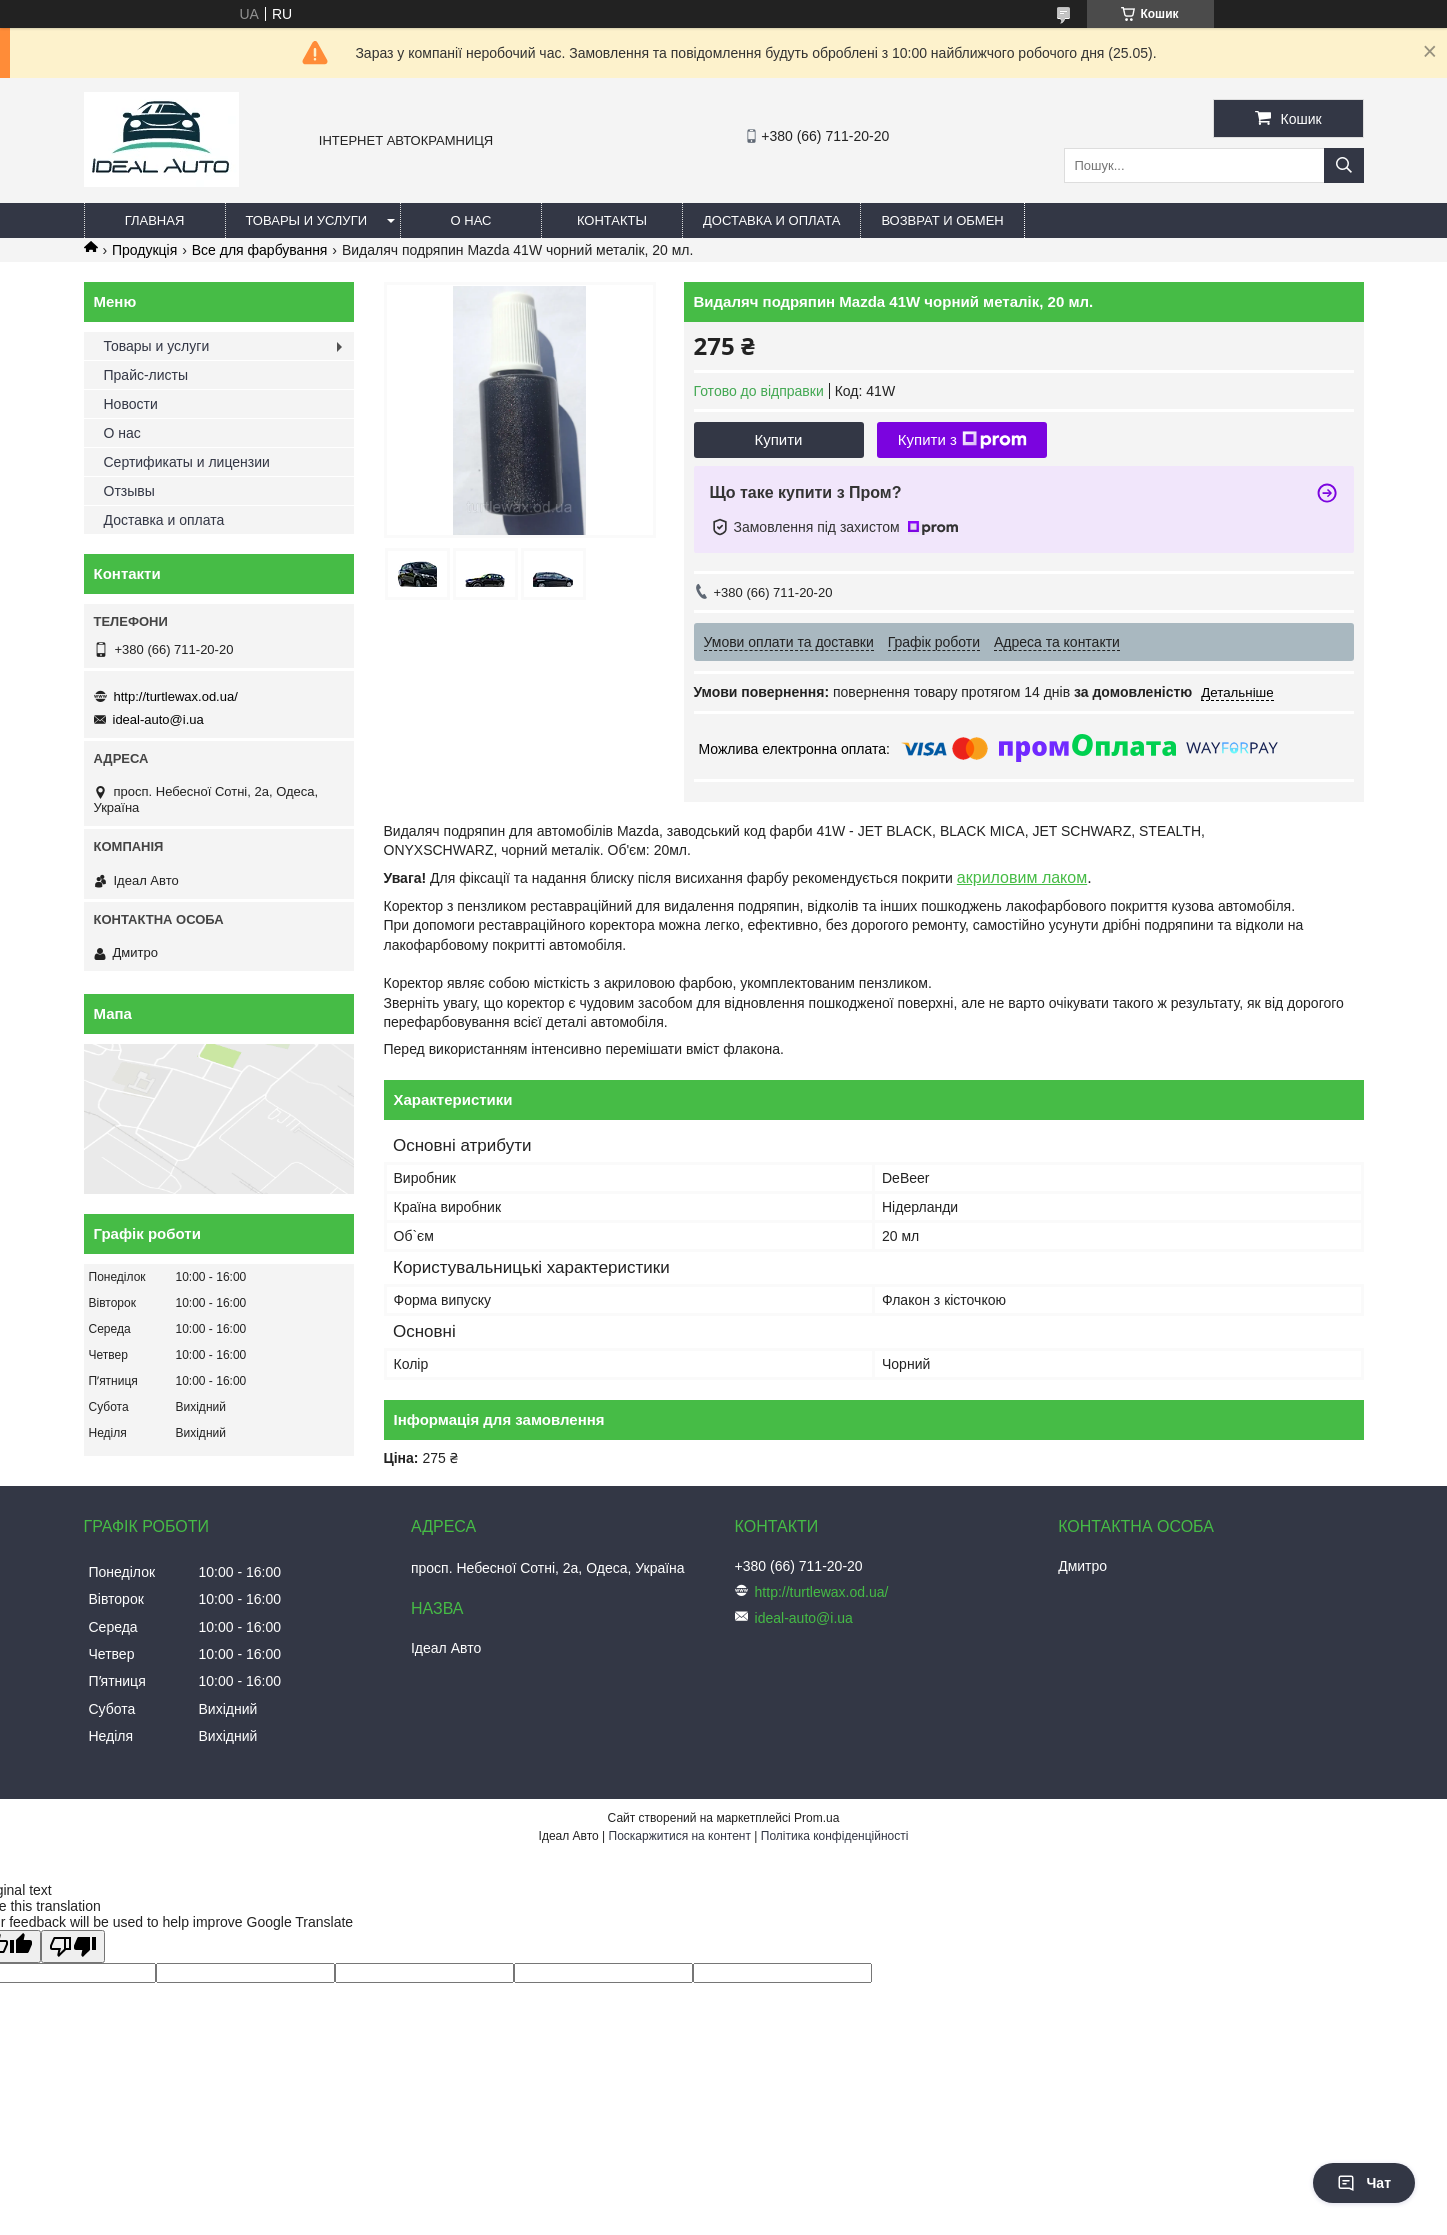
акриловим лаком (1022, 877)
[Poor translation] (73, 1946)
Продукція (144, 250)
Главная (155, 220)
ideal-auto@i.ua (158, 719)
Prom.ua (816, 1818)
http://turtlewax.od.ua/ (176, 696)
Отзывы (129, 491)
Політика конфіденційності (835, 1836)
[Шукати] (1344, 165)
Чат (1364, 2183)
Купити (779, 439)
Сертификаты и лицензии (187, 462)
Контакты (612, 220)
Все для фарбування (260, 250)
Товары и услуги (307, 220)
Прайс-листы (146, 375)
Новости (131, 404)
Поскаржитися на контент (680, 1836)
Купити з (962, 440)
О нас (471, 220)
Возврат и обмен (942, 220)
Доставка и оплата (771, 220)
